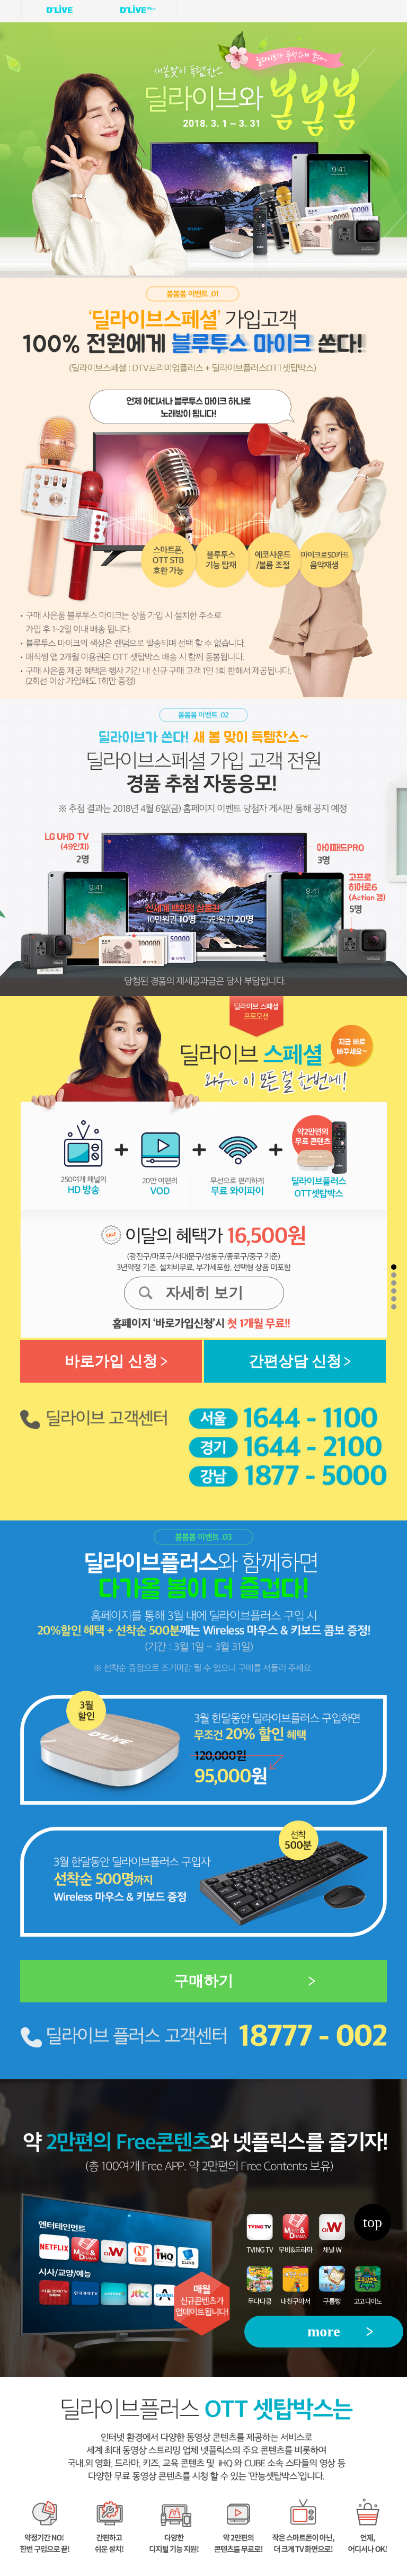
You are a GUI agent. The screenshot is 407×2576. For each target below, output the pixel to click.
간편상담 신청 (295, 1361)
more (323, 2331)
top (372, 2222)
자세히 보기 (204, 1293)
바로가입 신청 (111, 1361)
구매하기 (203, 1981)
